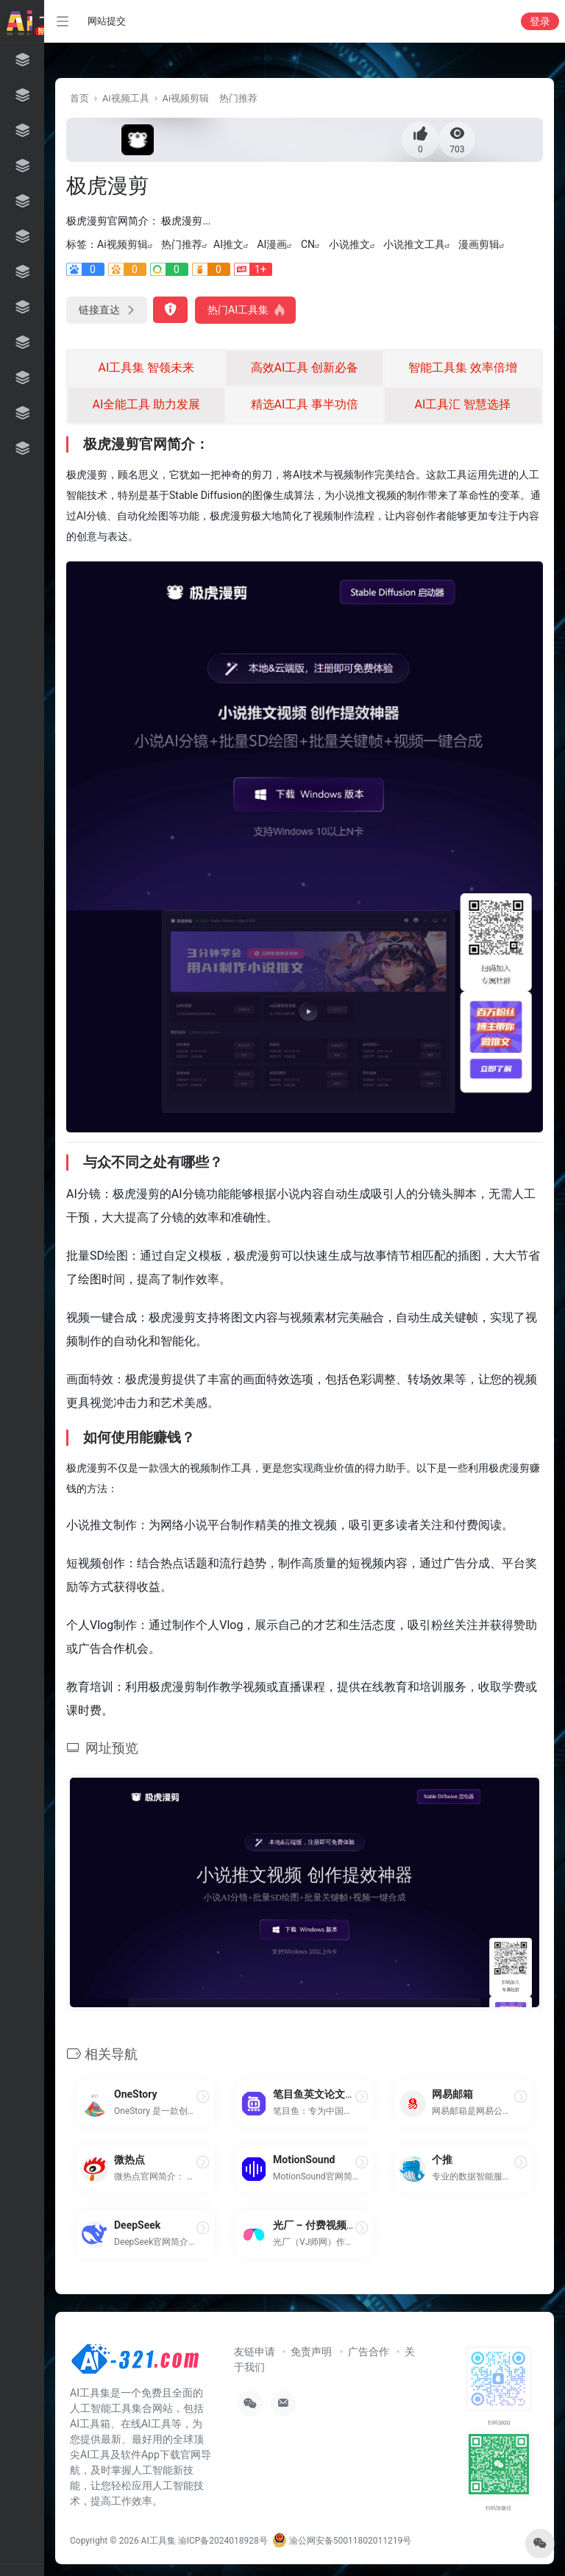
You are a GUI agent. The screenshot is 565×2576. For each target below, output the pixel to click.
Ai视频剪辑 (186, 98)
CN (308, 244)
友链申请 (254, 2351)
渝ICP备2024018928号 (223, 2541)
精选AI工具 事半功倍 (305, 404)
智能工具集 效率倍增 (462, 368)
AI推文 (228, 244)
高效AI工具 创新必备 (305, 368)
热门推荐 (238, 98)
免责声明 (311, 2351)
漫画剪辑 (479, 244)
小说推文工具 (414, 244)
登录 (540, 21)
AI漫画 (272, 244)
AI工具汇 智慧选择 (463, 404)
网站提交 (107, 20)
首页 (79, 98)
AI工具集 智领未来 (147, 368)
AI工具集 (158, 2541)
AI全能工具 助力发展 (147, 404)
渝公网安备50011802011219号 (341, 2541)
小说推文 (349, 244)
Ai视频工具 (125, 98)
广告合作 (368, 2351)
